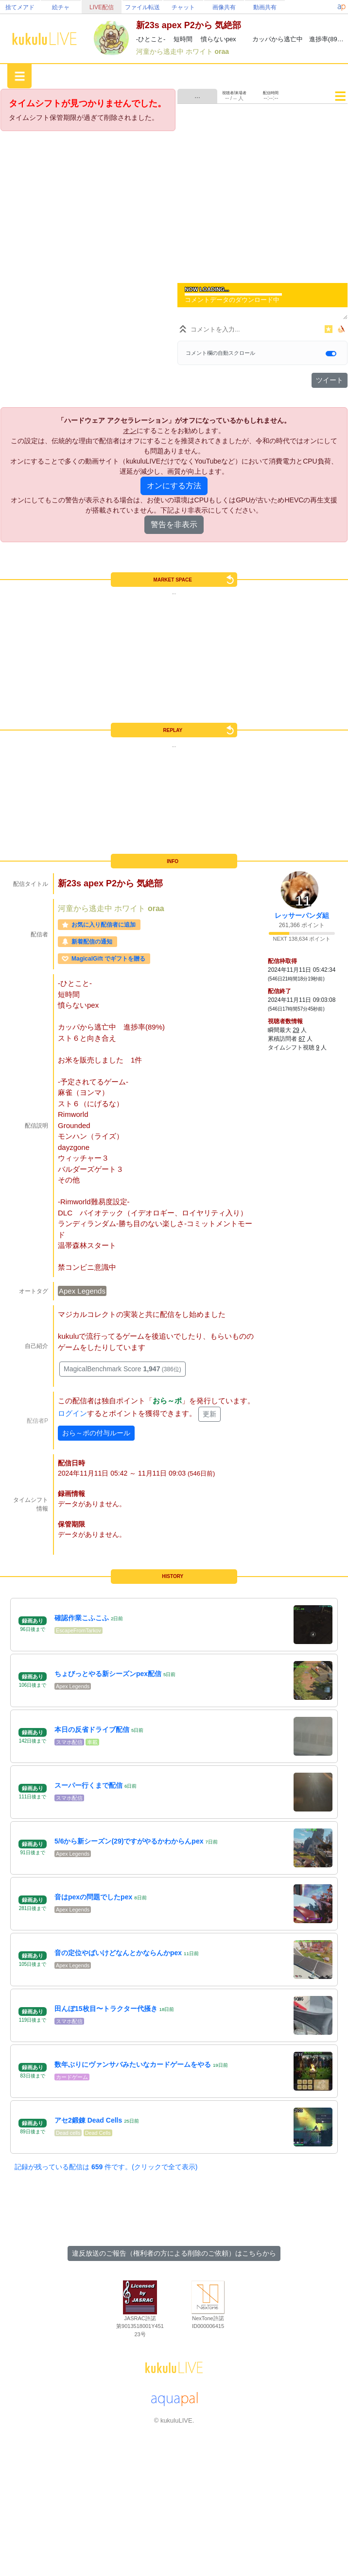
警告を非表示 (174, 524)
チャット (183, 7)
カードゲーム (72, 2077)
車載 (92, 1742)
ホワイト (200, 51)
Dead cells (68, 2133)
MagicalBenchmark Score (122, 1369)
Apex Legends (82, 1291)
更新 (209, 1414)
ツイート (329, 380)
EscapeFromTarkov (78, 1630)
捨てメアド (20, 7)
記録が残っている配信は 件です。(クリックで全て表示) (106, 2167)
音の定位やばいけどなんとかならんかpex (118, 1953)
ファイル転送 (142, 7)
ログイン (72, 1413)
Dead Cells (98, 2133)
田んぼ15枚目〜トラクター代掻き (105, 2008)
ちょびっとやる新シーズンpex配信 (107, 1674)
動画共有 (265, 7)
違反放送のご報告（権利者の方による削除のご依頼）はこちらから (174, 2253)
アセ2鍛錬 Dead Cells (88, 2120)
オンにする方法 (174, 486)
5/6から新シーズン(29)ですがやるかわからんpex (128, 1841)
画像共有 (224, 7)
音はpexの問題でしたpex (93, 1897)
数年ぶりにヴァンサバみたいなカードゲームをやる (132, 2064)
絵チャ (61, 7)
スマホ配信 (69, 1742)
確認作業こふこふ (81, 1618)
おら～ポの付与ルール (96, 1433)
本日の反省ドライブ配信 (91, 1729)
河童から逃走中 (161, 51)
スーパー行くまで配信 (88, 1785)
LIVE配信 (101, 7)
